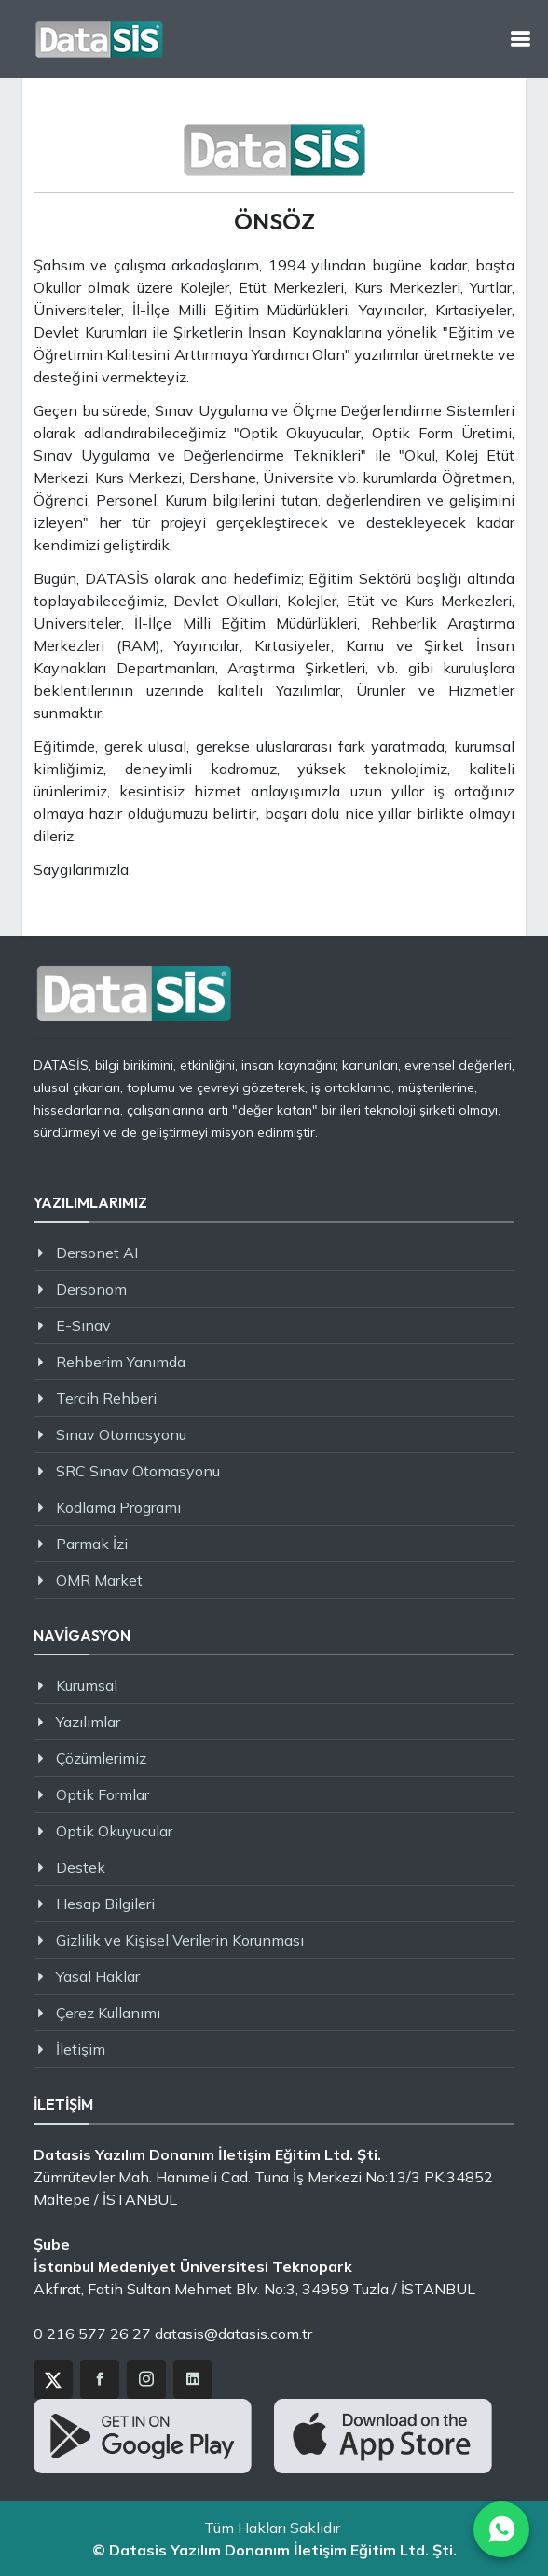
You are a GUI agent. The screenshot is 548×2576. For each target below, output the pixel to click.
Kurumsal (86, 1685)
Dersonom (91, 1289)
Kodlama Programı (118, 1507)
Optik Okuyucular (114, 1830)
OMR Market (99, 1580)
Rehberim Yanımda (120, 1361)
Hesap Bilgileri (105, 1903)
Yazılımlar (88, 1721)
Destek (80, 1867)
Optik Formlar (102, 1794)
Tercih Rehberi (106, 1398)
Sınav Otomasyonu (121, 1434)
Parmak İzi (92, 1543)
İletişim (80, 2049)
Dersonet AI (97, 1252)
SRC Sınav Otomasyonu (138, 1470)
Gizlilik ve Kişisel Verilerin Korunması (180, 1940)
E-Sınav (83, 1325)
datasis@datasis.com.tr (233, 2333)
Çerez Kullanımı (108, 2012)
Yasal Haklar (98, 1976)
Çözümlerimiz (101, 1758)
